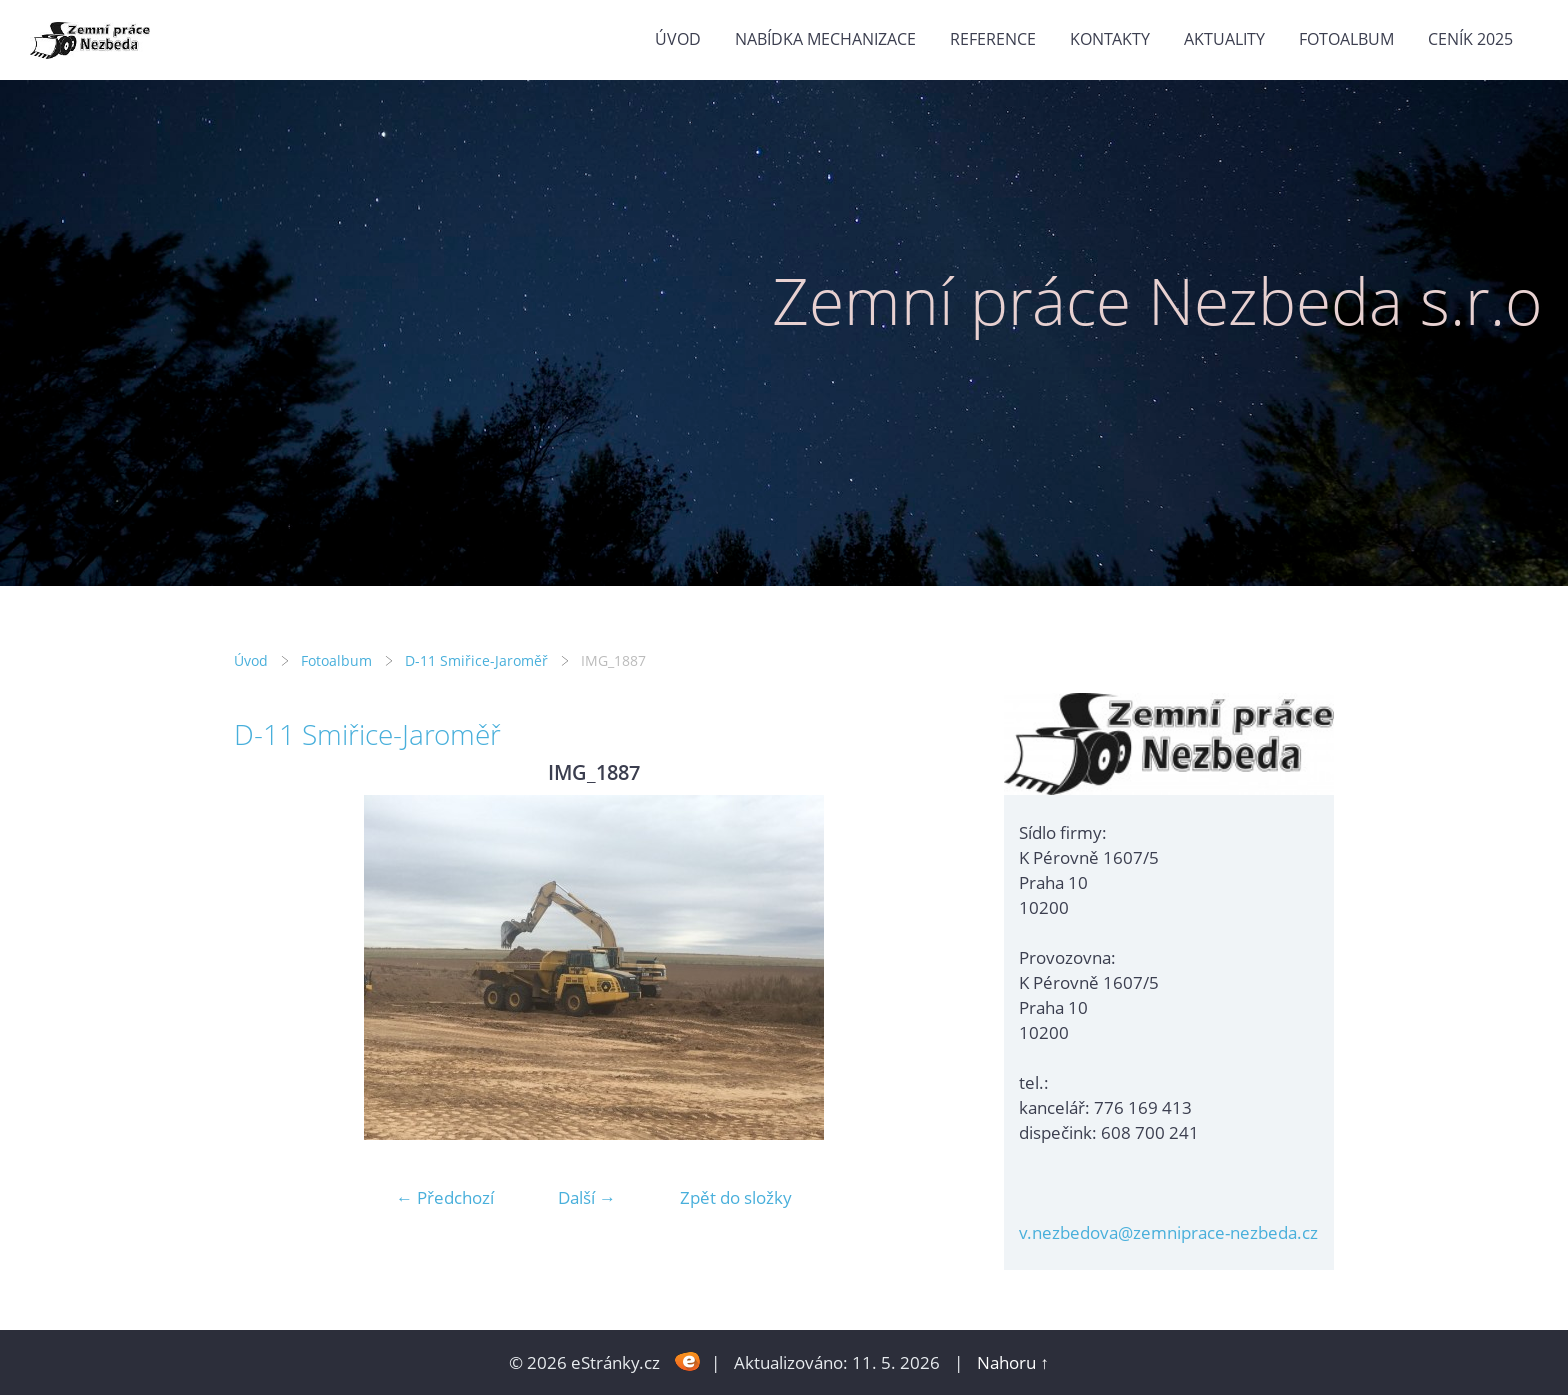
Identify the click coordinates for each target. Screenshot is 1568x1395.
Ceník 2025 (1470, 39)
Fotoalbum (1346, 39)
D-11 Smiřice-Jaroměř (476, 660)
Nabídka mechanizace (825, 39)
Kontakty (1110, 39)
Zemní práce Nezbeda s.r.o (1157, 300)
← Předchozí (445, 1197)
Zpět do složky (736, 1197)
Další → (587, 1197)
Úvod (678, 39)
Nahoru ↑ (1013, 1362)
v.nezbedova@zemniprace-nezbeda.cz (1168, 1232)
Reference (993, 39)
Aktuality (1224, 39)
